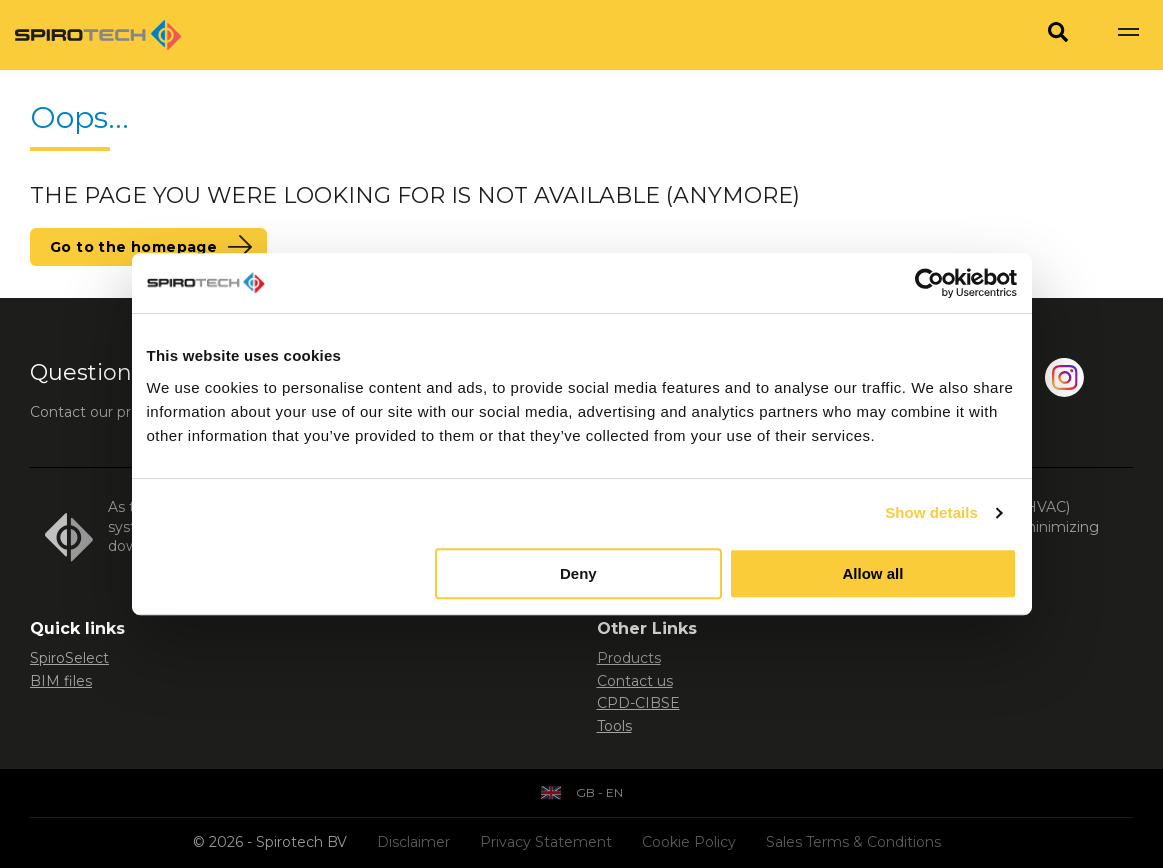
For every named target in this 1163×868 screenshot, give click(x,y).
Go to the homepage (133, 247)
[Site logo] (98, 35)
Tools (614, 726)
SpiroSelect (69, 658)
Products (629, 658)
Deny (578, 573)
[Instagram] (1065, 381)
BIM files (61, 681)
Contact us (635, 681)
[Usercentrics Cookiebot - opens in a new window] (929, 283)
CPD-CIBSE (638, 703)
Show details (931, 512)
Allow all (873, 573)
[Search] (1058, 35)
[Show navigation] (1128, 35)
